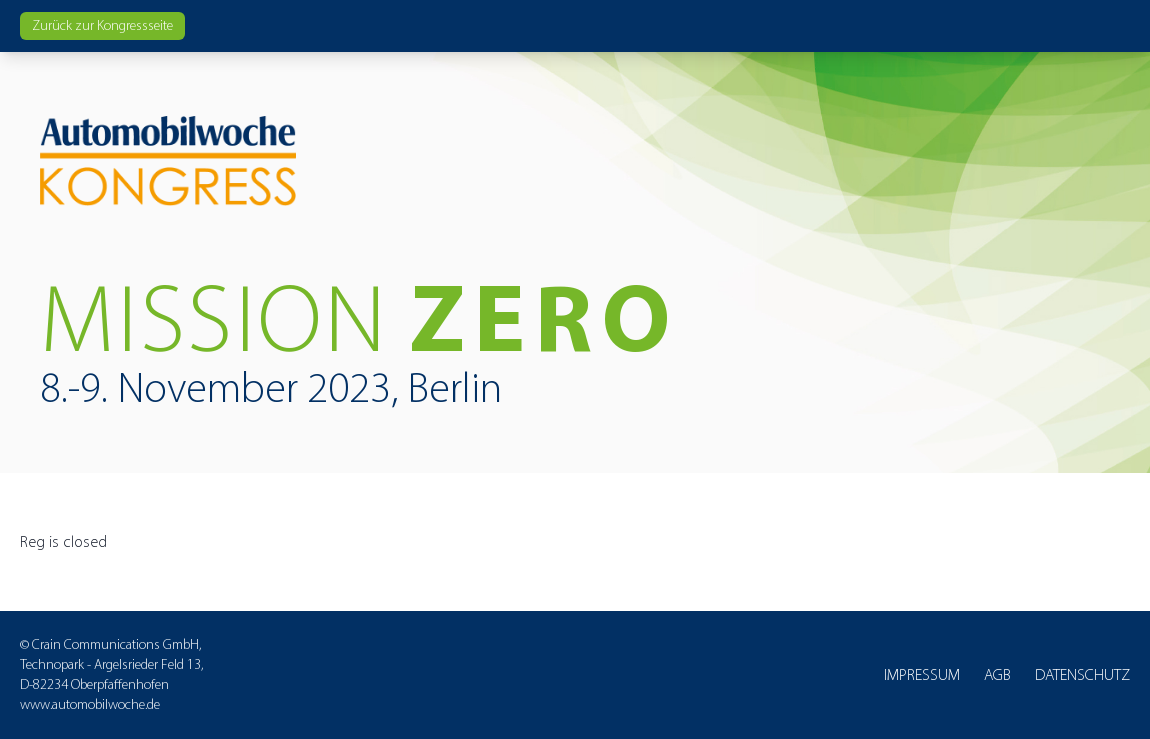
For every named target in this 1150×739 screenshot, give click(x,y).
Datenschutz (1082, 674)
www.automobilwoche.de (90, 704)
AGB (997, 674)
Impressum (922, 674)
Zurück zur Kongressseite (102, 25)
